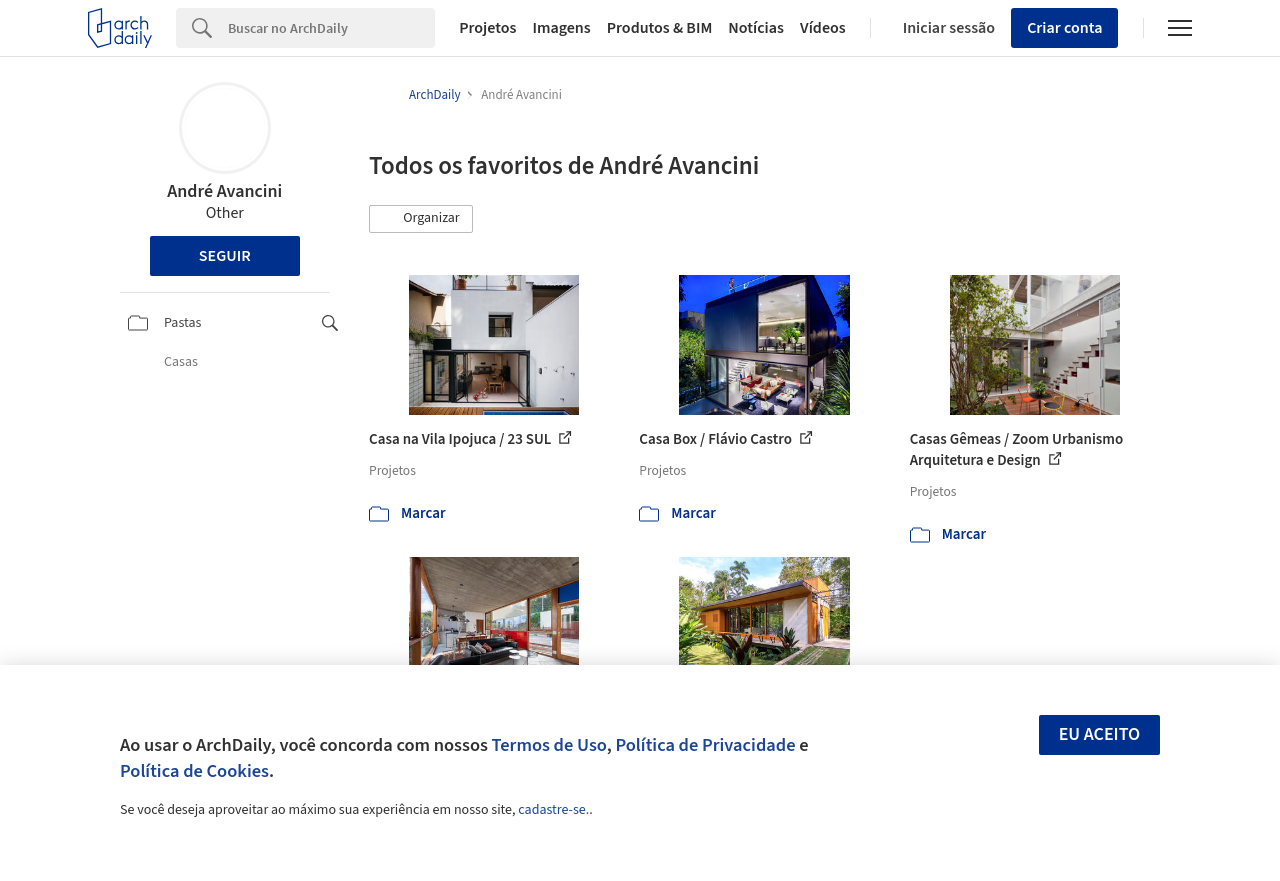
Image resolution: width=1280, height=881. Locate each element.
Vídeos (823, 28)
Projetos (487, 28)
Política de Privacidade (705, 745)
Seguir (225, 256)
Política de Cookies (194, 771)
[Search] (331, 28)
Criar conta (1064, 28)
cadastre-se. (553, 810)
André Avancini (224, 191)
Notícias (756, 28)
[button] (421, 219)
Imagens (561, 28)
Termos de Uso (549, 745)
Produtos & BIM (660, 28)
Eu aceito (1100, 734)
